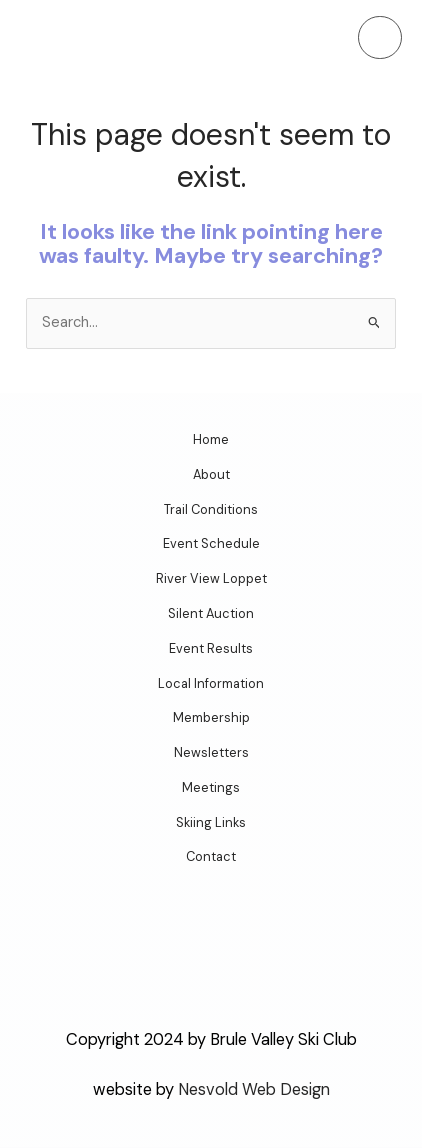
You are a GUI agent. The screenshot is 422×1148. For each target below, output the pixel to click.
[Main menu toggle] (380, 38)
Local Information (211, 683)
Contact (211, 856)
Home (211, 439)
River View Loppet (211, 578)
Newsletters (211, 752)
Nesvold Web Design (254, 1089)
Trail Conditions (211, 509)
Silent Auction (211, 613)
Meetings (211, 787)
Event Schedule (211, 543)
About (211, 474)
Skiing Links (211, 822)
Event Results (211, 648)
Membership (211, 717)
